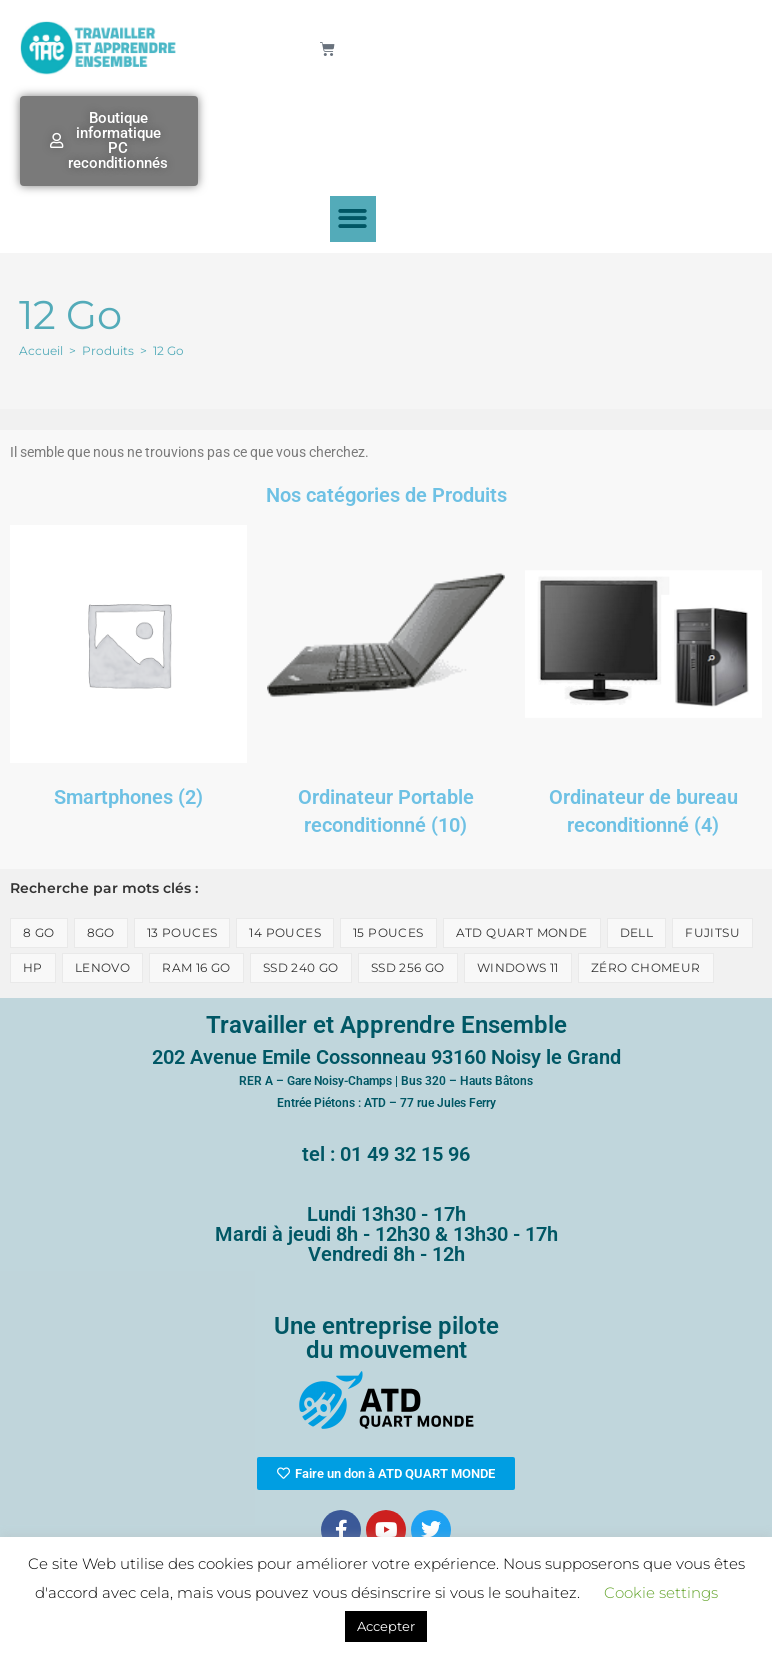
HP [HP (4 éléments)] (33, 967)
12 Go (168, 350)
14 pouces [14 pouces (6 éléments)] (285, 932)
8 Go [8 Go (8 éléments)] (39, 932)
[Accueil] (41, 350)
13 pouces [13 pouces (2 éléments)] (182, 932)
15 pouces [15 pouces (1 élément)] (388, 932)
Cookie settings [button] (661, 1592)
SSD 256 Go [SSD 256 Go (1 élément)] (408, 967)
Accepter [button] (386, 1626)
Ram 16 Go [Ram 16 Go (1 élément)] (196, 967)
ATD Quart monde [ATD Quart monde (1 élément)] (522, 932)
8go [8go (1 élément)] (101, 932)
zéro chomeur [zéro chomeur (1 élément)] (646, 967)
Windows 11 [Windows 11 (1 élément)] (518, 967)
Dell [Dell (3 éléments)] (637, 932)
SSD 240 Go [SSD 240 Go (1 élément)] (301, 967)
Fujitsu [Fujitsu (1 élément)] (712, 932)
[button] (353, 219)
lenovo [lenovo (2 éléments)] (102, 967)
